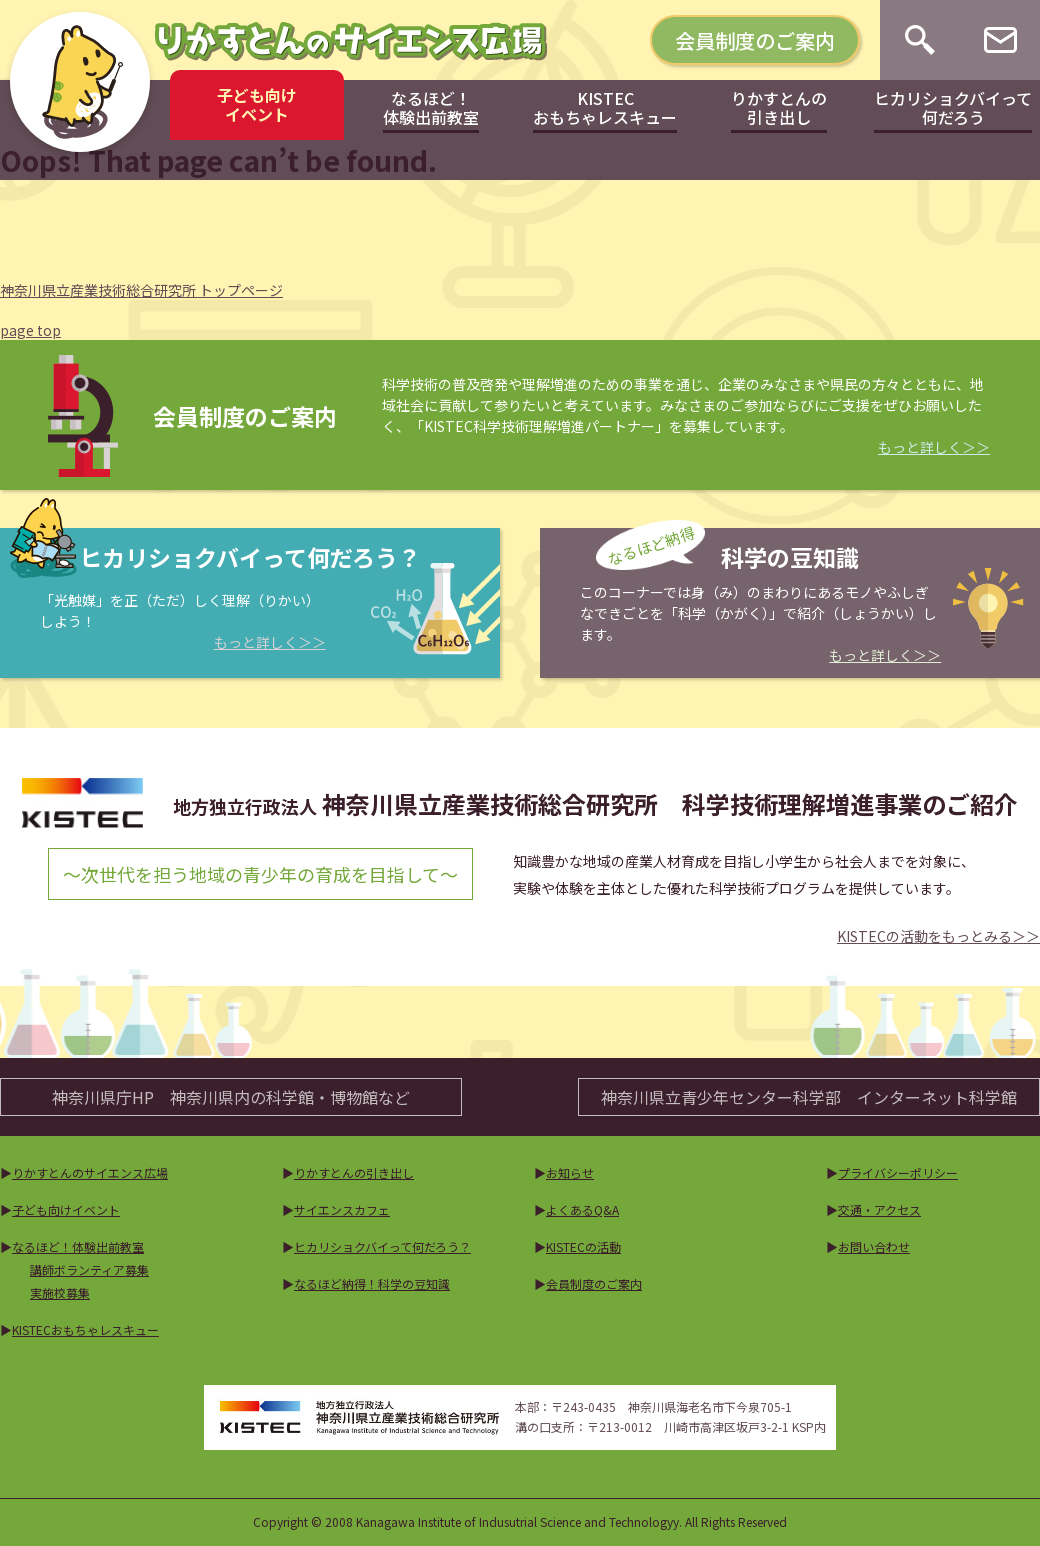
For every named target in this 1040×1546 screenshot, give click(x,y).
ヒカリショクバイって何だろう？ (382, 1246)
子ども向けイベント (66, 1209)
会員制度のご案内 (755, 40)
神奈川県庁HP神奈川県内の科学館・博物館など (231, 1097)
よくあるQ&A (582, 1209)
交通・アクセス (879, 1209)
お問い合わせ (874, 1246)
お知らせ (570, 1172)
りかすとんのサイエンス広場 (90, 1172)
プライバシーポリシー (898, 1172)
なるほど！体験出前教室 (78, 1246)
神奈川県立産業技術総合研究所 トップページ (141, 290)
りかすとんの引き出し (354, 1172)
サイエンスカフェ (342, 1209)
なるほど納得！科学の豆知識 (372, 1283)
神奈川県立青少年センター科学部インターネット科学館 (809, 1097)
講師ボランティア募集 (89, 1269)
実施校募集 (60, 1292)
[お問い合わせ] (1000, 40)
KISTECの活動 (583, 1246)
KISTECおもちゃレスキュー (85, 1329)
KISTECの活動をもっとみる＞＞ (938, 936)
